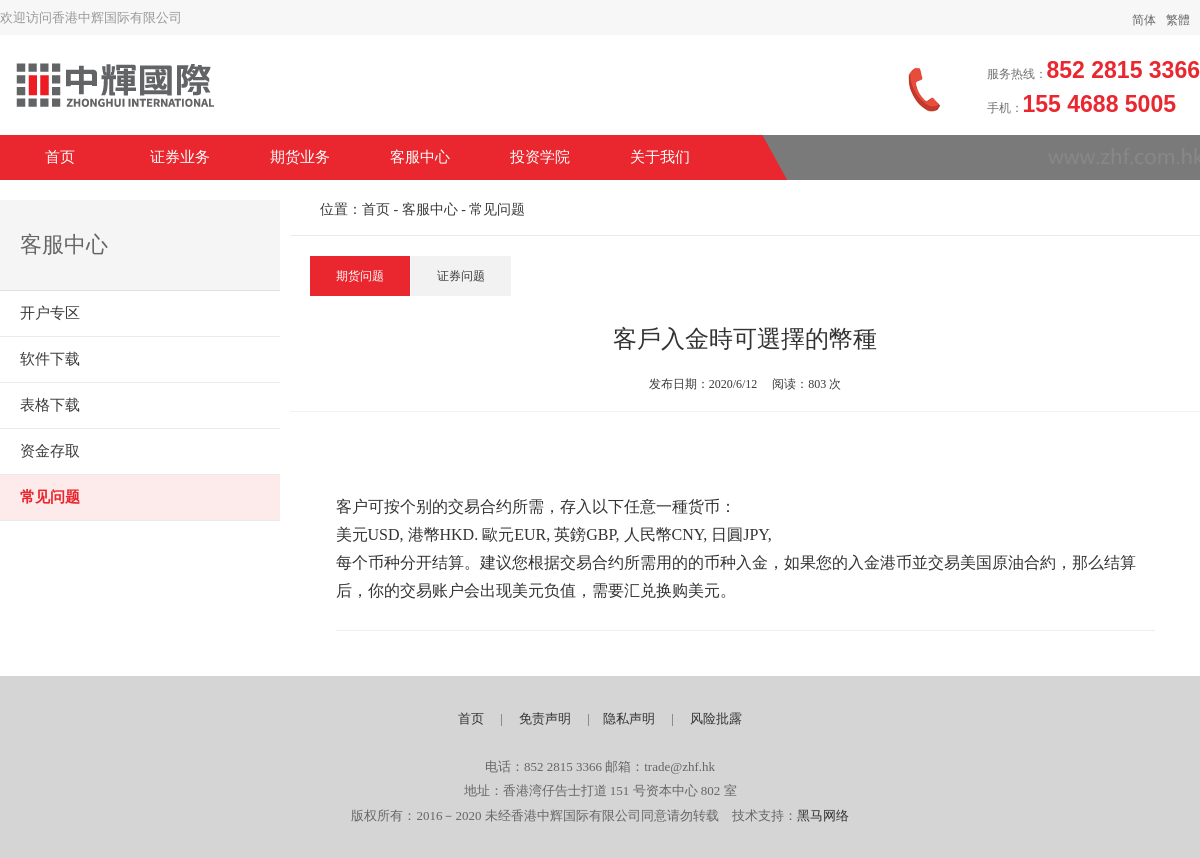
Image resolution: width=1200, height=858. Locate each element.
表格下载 (50, 405)
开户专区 (50, 313)
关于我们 (660, 157)
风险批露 (716, 718)
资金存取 (50, 451)
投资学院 (540, 157)
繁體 (1178, 20)
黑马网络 (823, 815)
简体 (1144, 20)
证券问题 (461, 276)
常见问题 (50, 497)
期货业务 (300, 157)
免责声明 (545, 718)
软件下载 (50, 359)
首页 (60, 157)
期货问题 (360, 276)
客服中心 (420, 157)
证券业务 (180, 157)
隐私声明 (629, 718)
